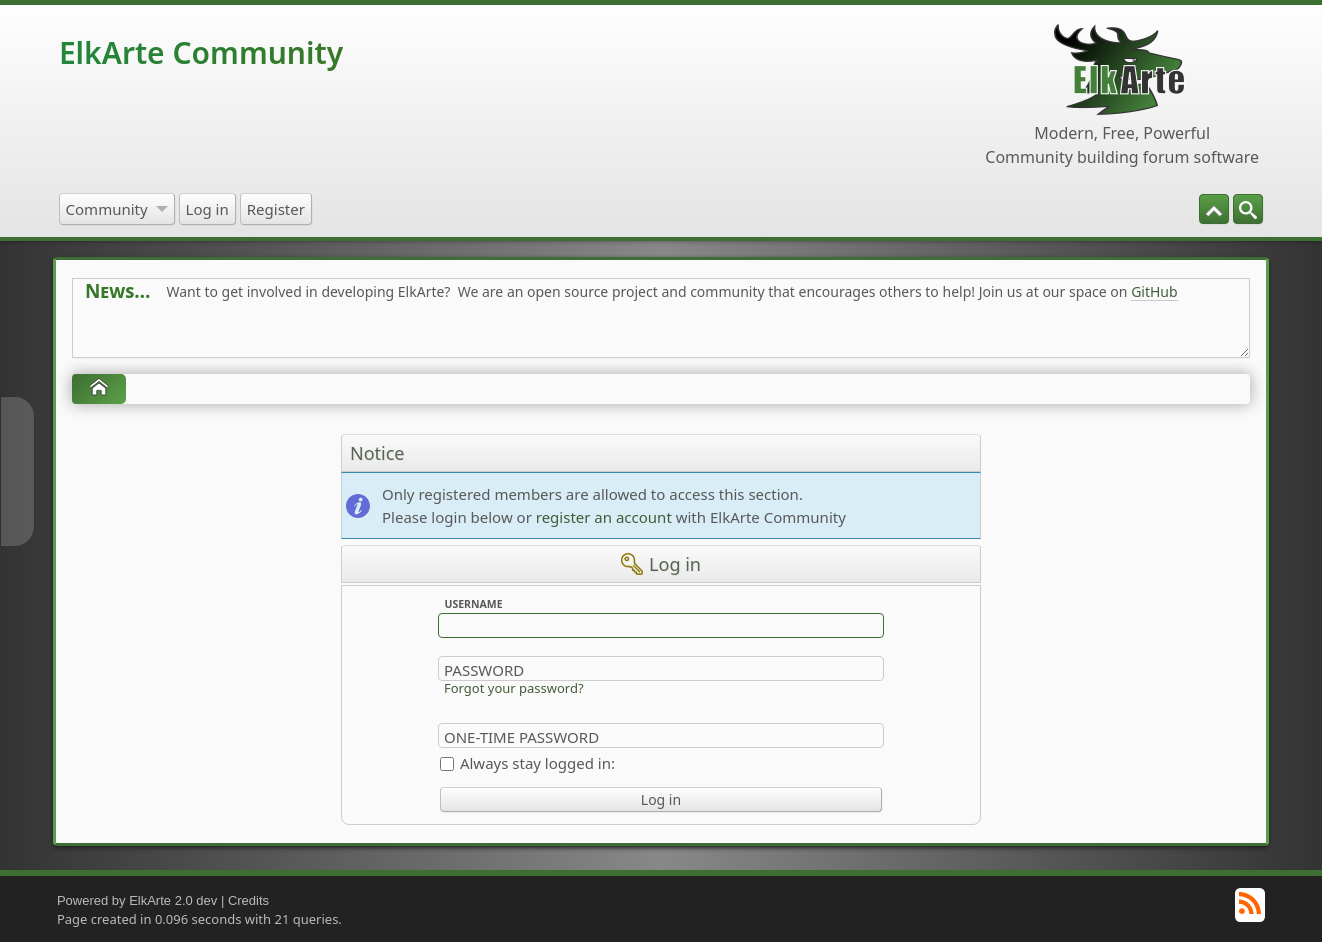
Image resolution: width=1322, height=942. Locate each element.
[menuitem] (1248, 209)
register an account (604, 517)
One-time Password (521, 737)
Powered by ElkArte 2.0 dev (137, 900)
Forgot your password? (514, 688)
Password (484, 670)
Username (473, 604)
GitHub (1154, 291)
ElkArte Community (201, 52)
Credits (248, 900)
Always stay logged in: (537, 763)
